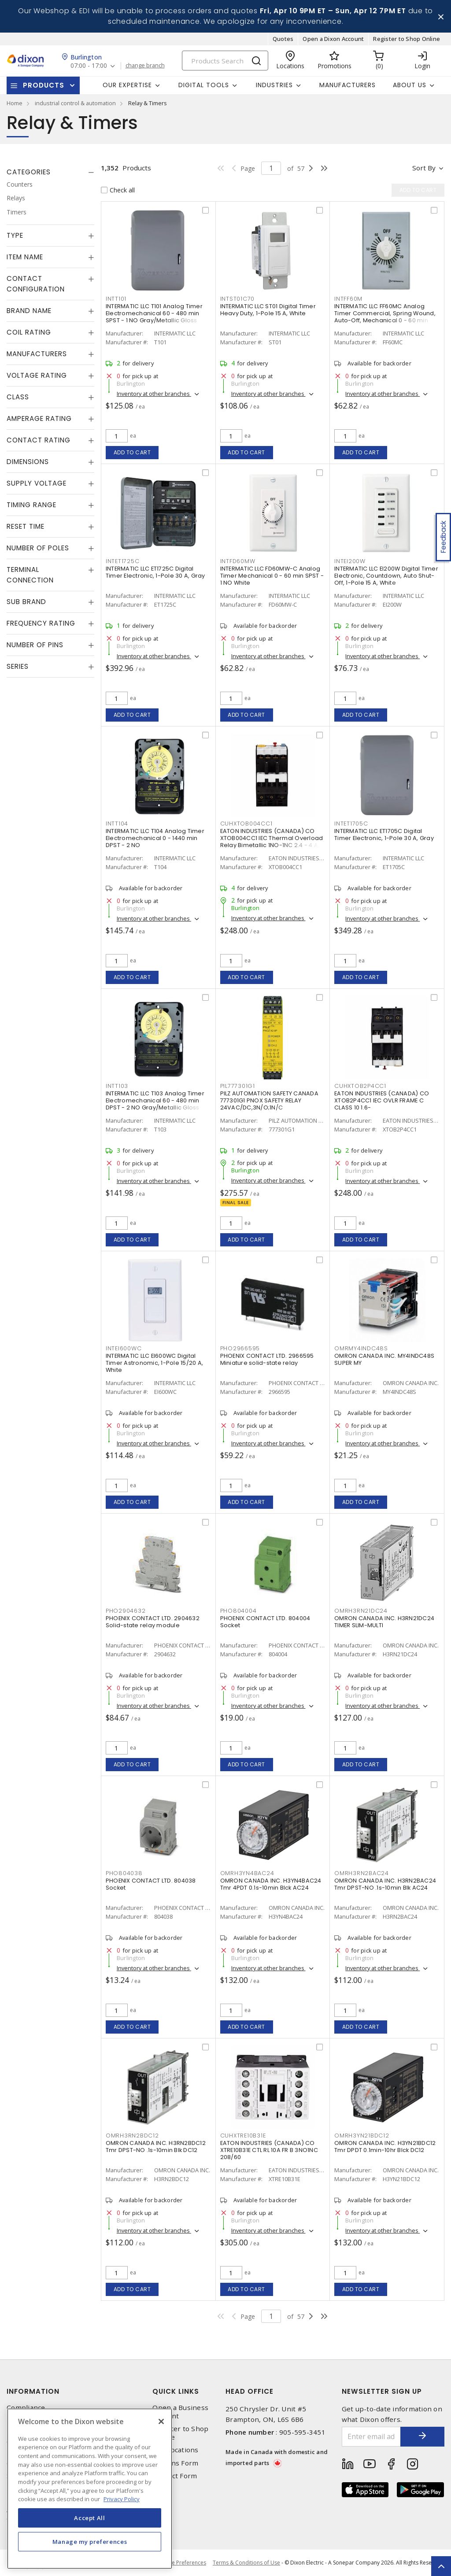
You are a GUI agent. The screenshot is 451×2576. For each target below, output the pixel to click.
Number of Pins (35, 644)
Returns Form (175, 2463)
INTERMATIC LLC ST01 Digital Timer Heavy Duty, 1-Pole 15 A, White (268, 309)
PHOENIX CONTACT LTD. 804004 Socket (265, 1621)
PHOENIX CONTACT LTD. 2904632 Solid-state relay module (153, 1621)
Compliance (26, 2407)
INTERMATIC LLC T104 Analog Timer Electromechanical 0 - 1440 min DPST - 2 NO (155, 838)
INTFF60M (348, 298)
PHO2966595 (240, 1348)
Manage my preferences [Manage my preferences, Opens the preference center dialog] (89, 2542)
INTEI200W (350, 561)
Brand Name (29, 310)
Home (14, 103)
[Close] (161, 2421)
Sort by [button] (424, 167)
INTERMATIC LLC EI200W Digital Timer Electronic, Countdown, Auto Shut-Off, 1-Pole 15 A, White (386, 575)
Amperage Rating (39, 418)
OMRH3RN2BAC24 (361, 1873)
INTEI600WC (124, 1348)
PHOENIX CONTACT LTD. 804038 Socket (151, 1884)
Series (18, 666)
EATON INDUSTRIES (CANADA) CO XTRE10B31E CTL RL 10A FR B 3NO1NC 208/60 (269, 2150)
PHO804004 (238, 1610)
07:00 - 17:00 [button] (88, 66)
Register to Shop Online (406, 39)
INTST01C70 (237, 298)
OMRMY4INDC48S (361, 1348)
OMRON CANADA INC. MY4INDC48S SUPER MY (384, 1359)
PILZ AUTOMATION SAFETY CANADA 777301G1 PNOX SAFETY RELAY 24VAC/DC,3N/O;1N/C (269, 1100)
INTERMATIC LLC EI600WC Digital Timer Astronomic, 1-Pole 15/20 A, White (154, 1363)
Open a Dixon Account (333, 39)
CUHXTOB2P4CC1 (360, 1086)
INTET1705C (351, 823)
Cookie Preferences (181, 2562)
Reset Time (25, 526)
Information (33, 2391)
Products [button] (43, 85)
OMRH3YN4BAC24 (247, 1873)
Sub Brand (26, 601)
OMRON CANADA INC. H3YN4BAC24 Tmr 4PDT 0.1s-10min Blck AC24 (271, 1884)
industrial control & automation (75, 103)
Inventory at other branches (154, 394)
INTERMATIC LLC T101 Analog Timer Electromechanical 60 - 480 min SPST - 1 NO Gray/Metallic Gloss (154, 313)
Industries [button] (274, 85)
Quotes (283, 39)
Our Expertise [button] (127, 85)
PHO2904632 (126, 1610)
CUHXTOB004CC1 (246, 823)
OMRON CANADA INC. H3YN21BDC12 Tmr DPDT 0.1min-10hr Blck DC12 (385, 2146)
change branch (145, 65)
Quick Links (175, 2391)
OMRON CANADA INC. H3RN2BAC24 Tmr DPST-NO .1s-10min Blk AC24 (385, 1884)
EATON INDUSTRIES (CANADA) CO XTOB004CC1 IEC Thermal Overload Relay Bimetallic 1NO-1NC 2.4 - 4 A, (271, 838)
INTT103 (117, 1086)
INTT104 (117, 823)
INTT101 (116, 298)
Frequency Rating (41, 623)
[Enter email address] (371, 2437)
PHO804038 (124, 1873)
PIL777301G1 (237, 1086)
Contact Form (174, 2476)
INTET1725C (123, 561)
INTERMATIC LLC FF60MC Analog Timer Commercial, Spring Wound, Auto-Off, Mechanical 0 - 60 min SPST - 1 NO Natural (385, 316)
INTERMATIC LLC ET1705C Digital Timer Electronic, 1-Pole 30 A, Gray (384, 834)
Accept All (89, 2518)
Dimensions (28, 461)
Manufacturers (347, 85)
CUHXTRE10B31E (243, 2135)
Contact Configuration (36, 284)
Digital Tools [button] (203, 85)
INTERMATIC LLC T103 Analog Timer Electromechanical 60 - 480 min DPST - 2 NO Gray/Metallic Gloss (155, 1100)
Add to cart (132, 452)
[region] (89, 2488)
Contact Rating (38, 440)
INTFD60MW (237, 561)
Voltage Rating (37, 375)
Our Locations (175, 2450)
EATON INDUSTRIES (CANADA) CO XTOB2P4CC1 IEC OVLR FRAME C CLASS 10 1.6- (381, 1100)
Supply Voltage (37, 483)
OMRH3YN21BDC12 (361, 2135)
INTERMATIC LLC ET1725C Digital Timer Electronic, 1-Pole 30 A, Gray (155, 572)
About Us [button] (409, 85)
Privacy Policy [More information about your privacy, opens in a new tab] (122, 2499)
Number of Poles (38, 548)
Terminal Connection (30, 575)
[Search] (225, 60)
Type (15, 235)
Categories (29, 172)
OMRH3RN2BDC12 (132, 2135)
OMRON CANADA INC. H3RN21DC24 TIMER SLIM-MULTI (384, 1621)
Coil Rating (29, 332)
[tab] (50, 172)
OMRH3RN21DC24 (361, 1610)
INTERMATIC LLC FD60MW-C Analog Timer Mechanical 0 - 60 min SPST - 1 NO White (272, 575)
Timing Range (31, 504)
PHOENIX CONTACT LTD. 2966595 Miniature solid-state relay (267, 1359)
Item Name (25, 257)
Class (18, 397)
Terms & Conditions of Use (246, 2562)
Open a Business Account (180, 2411)
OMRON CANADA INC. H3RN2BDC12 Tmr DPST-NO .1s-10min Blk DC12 (156, 2146)
